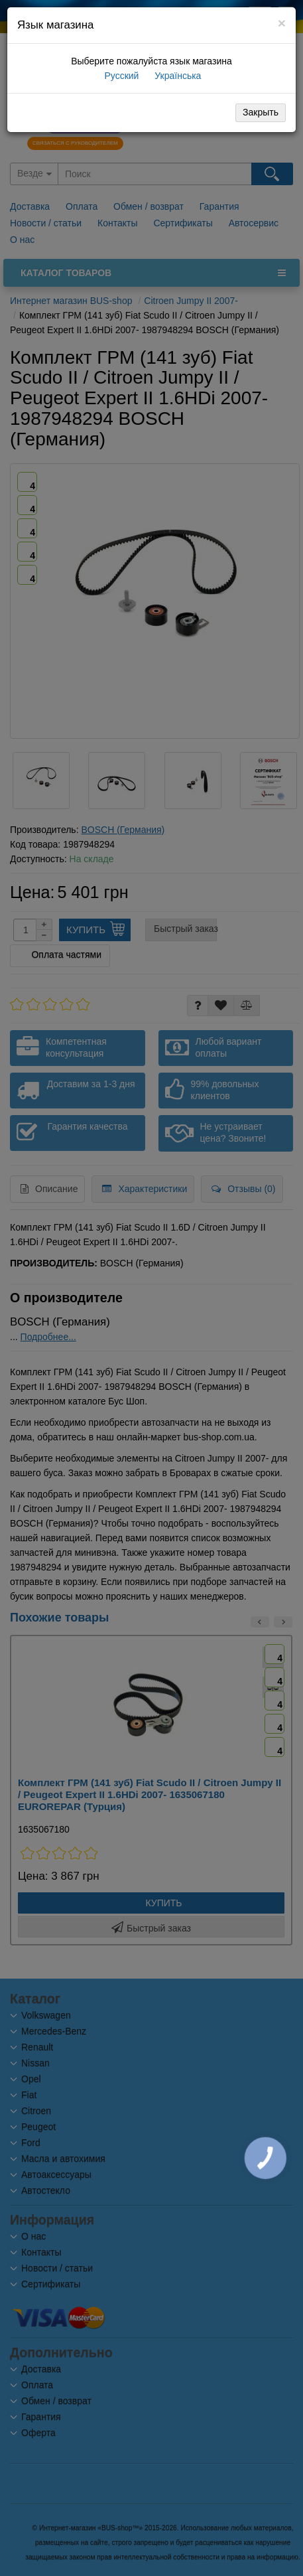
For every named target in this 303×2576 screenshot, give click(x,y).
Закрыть (260, 112)
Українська (176, 75)
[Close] (282, 23)
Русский (120, 75)
